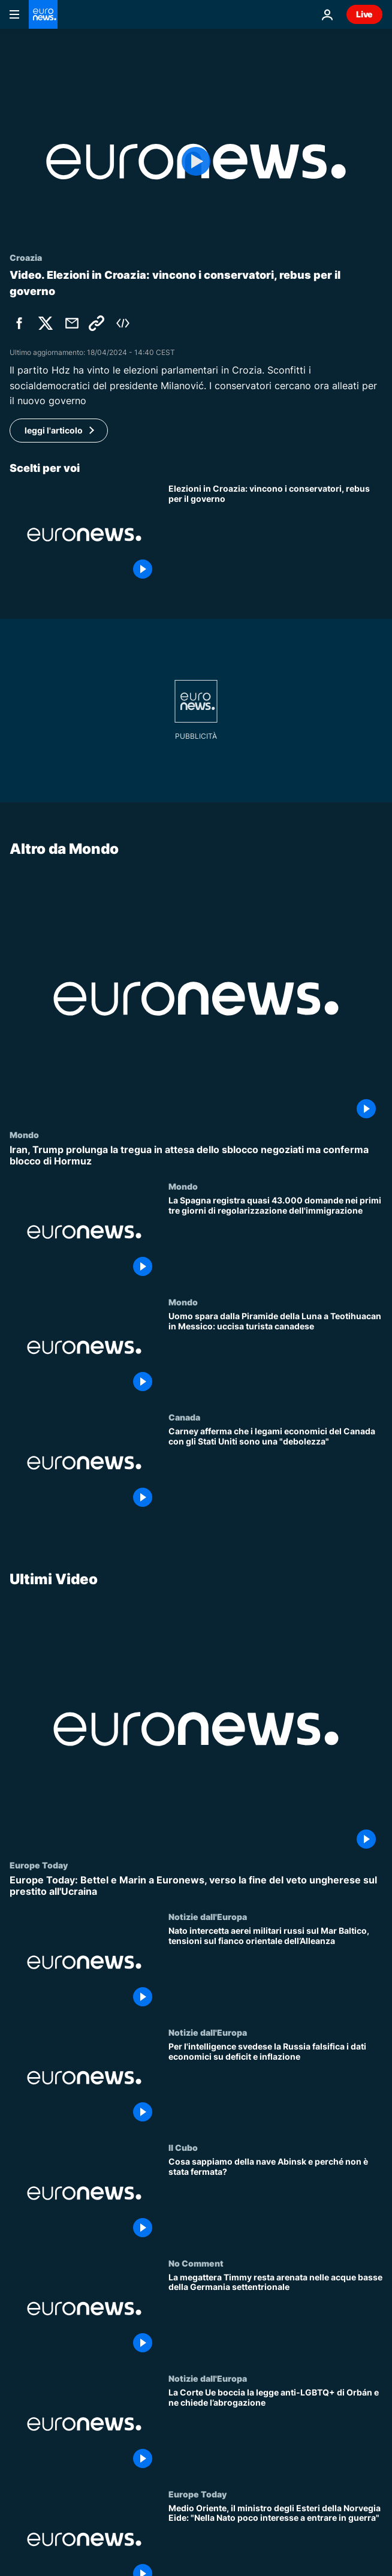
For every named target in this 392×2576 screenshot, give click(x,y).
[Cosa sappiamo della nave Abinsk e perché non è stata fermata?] (275, 2200)
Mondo (24, 1134)
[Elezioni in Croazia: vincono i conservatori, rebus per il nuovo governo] (275, 534)
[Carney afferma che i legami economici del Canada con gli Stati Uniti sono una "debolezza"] (275, 1470)
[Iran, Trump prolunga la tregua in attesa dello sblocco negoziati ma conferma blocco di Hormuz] (196, 1155)
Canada (184, 1417)
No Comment (196, 2262)
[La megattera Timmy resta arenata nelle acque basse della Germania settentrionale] (275, 2315)
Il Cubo (183, 2147)
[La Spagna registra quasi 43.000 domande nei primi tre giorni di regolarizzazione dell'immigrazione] (275, 1239)
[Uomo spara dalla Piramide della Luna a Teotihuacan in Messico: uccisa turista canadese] (275, 1354)
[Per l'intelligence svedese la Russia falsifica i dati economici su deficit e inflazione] (275, 2084)
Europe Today (39, 1864)
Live (364, 14)
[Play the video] (196, 161)
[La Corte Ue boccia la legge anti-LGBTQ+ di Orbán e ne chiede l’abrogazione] (275, 2431)
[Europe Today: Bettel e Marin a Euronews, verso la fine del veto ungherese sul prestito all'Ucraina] (196, 1885)
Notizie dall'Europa (207, 1916)
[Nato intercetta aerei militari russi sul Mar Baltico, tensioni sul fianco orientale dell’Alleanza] (275, 1969)
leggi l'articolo (54, 430)
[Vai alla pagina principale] (43, 14)
